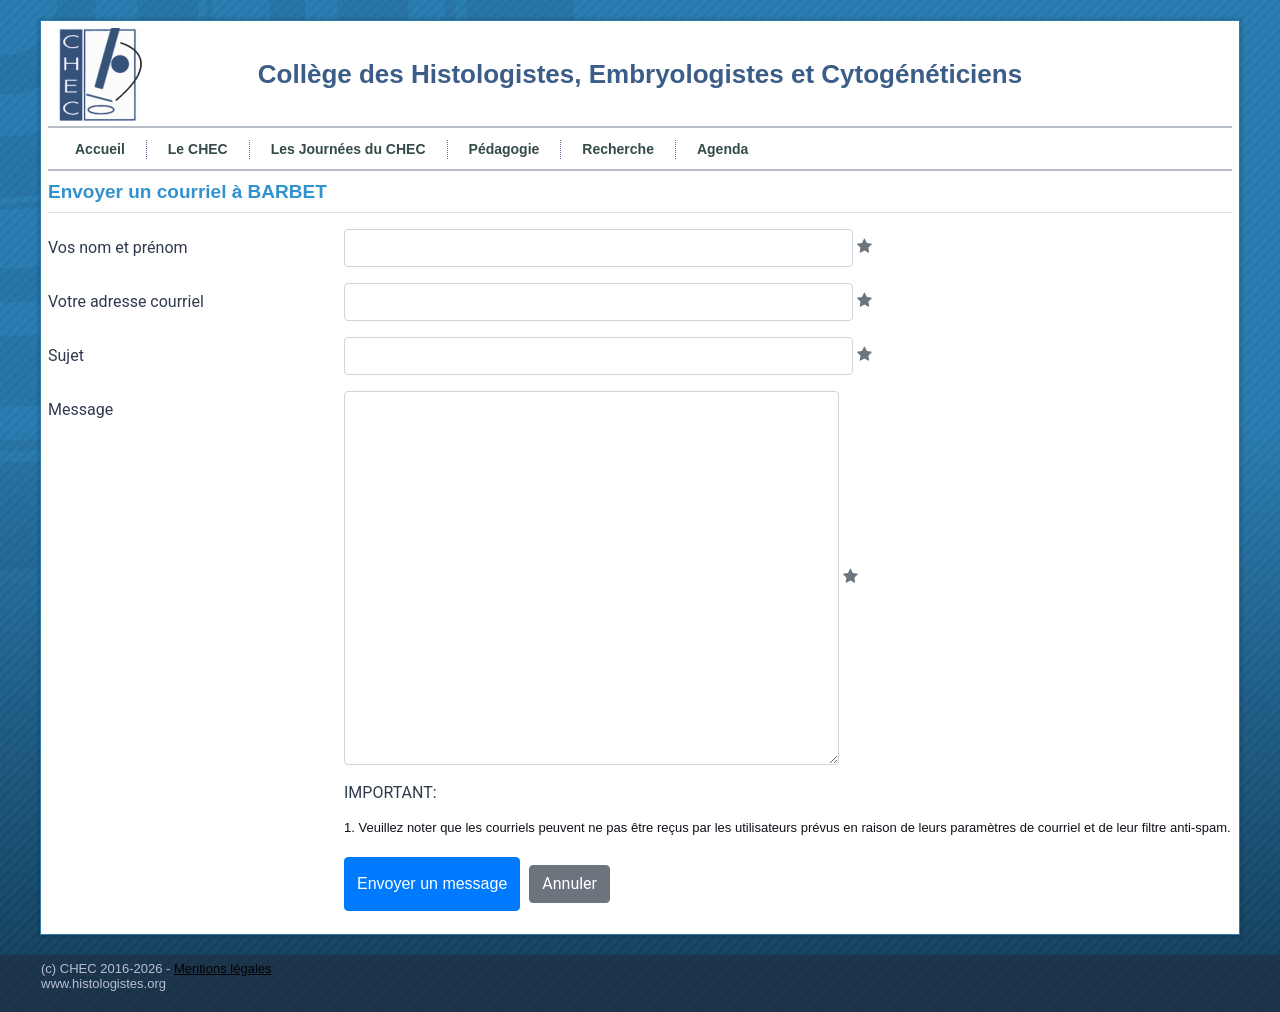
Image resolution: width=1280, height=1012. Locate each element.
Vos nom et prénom (118, 247)
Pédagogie (504, 149)
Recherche (618, 149)
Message (80, 409)
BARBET (287, 191)
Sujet (66, 355)
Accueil (100, 149)
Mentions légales (223, 968)
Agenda (722, 149)
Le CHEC (198, 149)
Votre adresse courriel (126, 301)
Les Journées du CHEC (348, 149)
